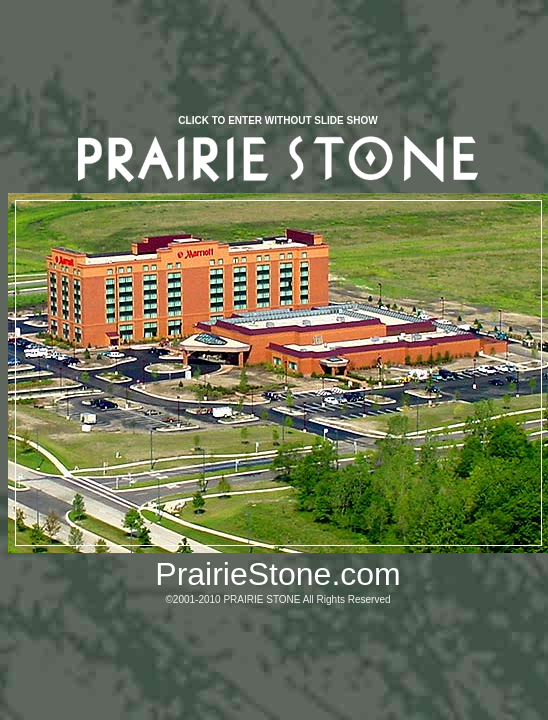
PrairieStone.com (277, 574)
